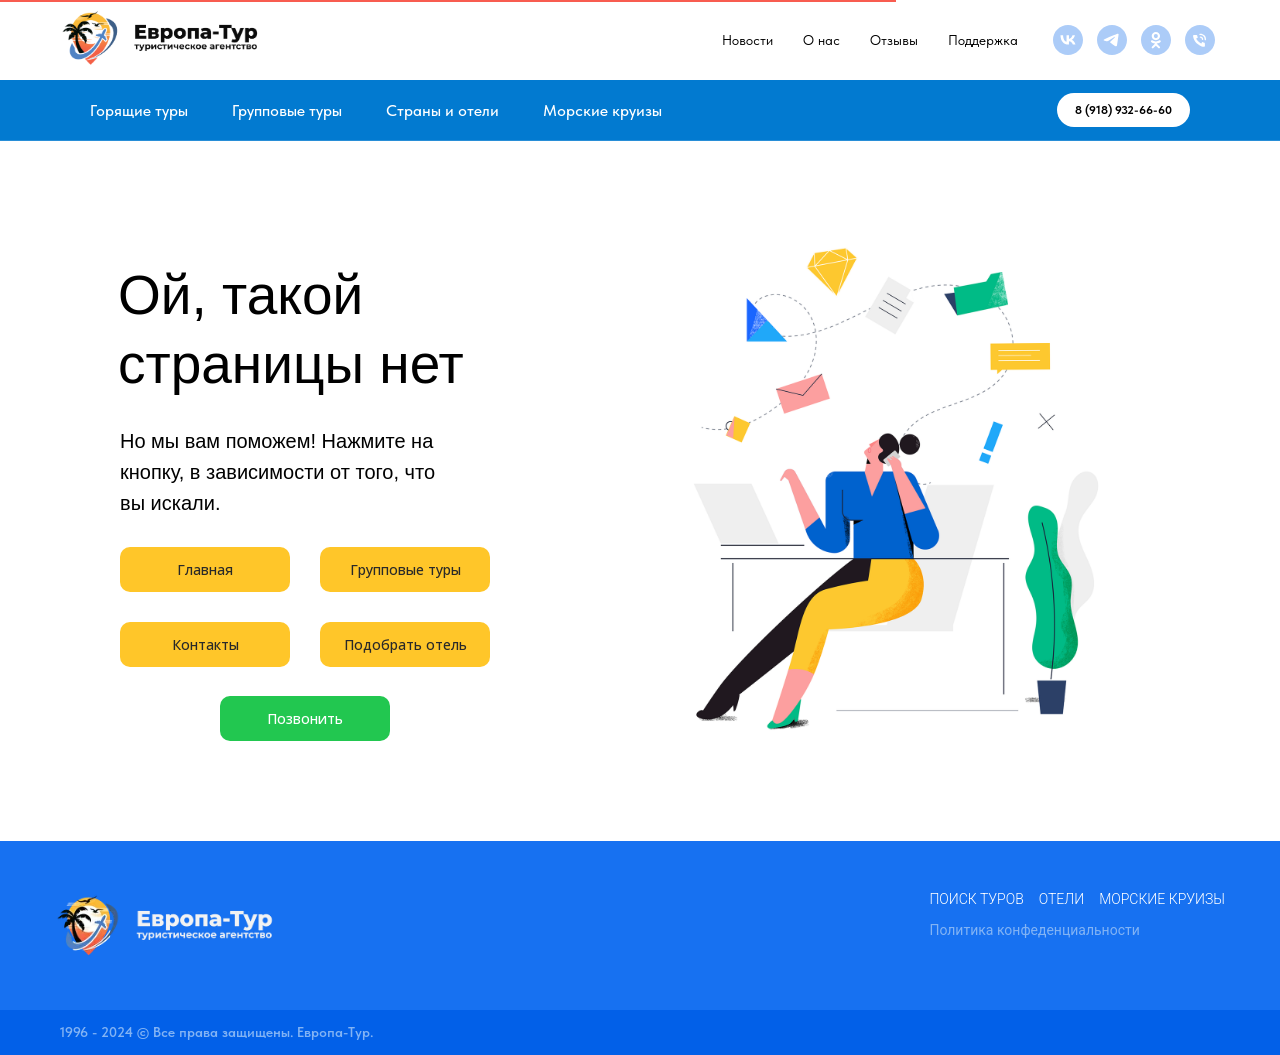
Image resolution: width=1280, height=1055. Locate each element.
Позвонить (305, 718)
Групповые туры (287, 110)
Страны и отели (442, 110)
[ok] (1156, 40)
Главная (205, 569)
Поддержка (983, 40)
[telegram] (1112, 40)
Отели (1061, 899)
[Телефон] (1200, 40)
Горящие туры (139, 110)
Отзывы (894, 40)
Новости (747, 40)
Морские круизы (602, 110)
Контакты (205, 644)
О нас (821, 40)
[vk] (1068, 40)
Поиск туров (976, 899)
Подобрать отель (405, 644)
